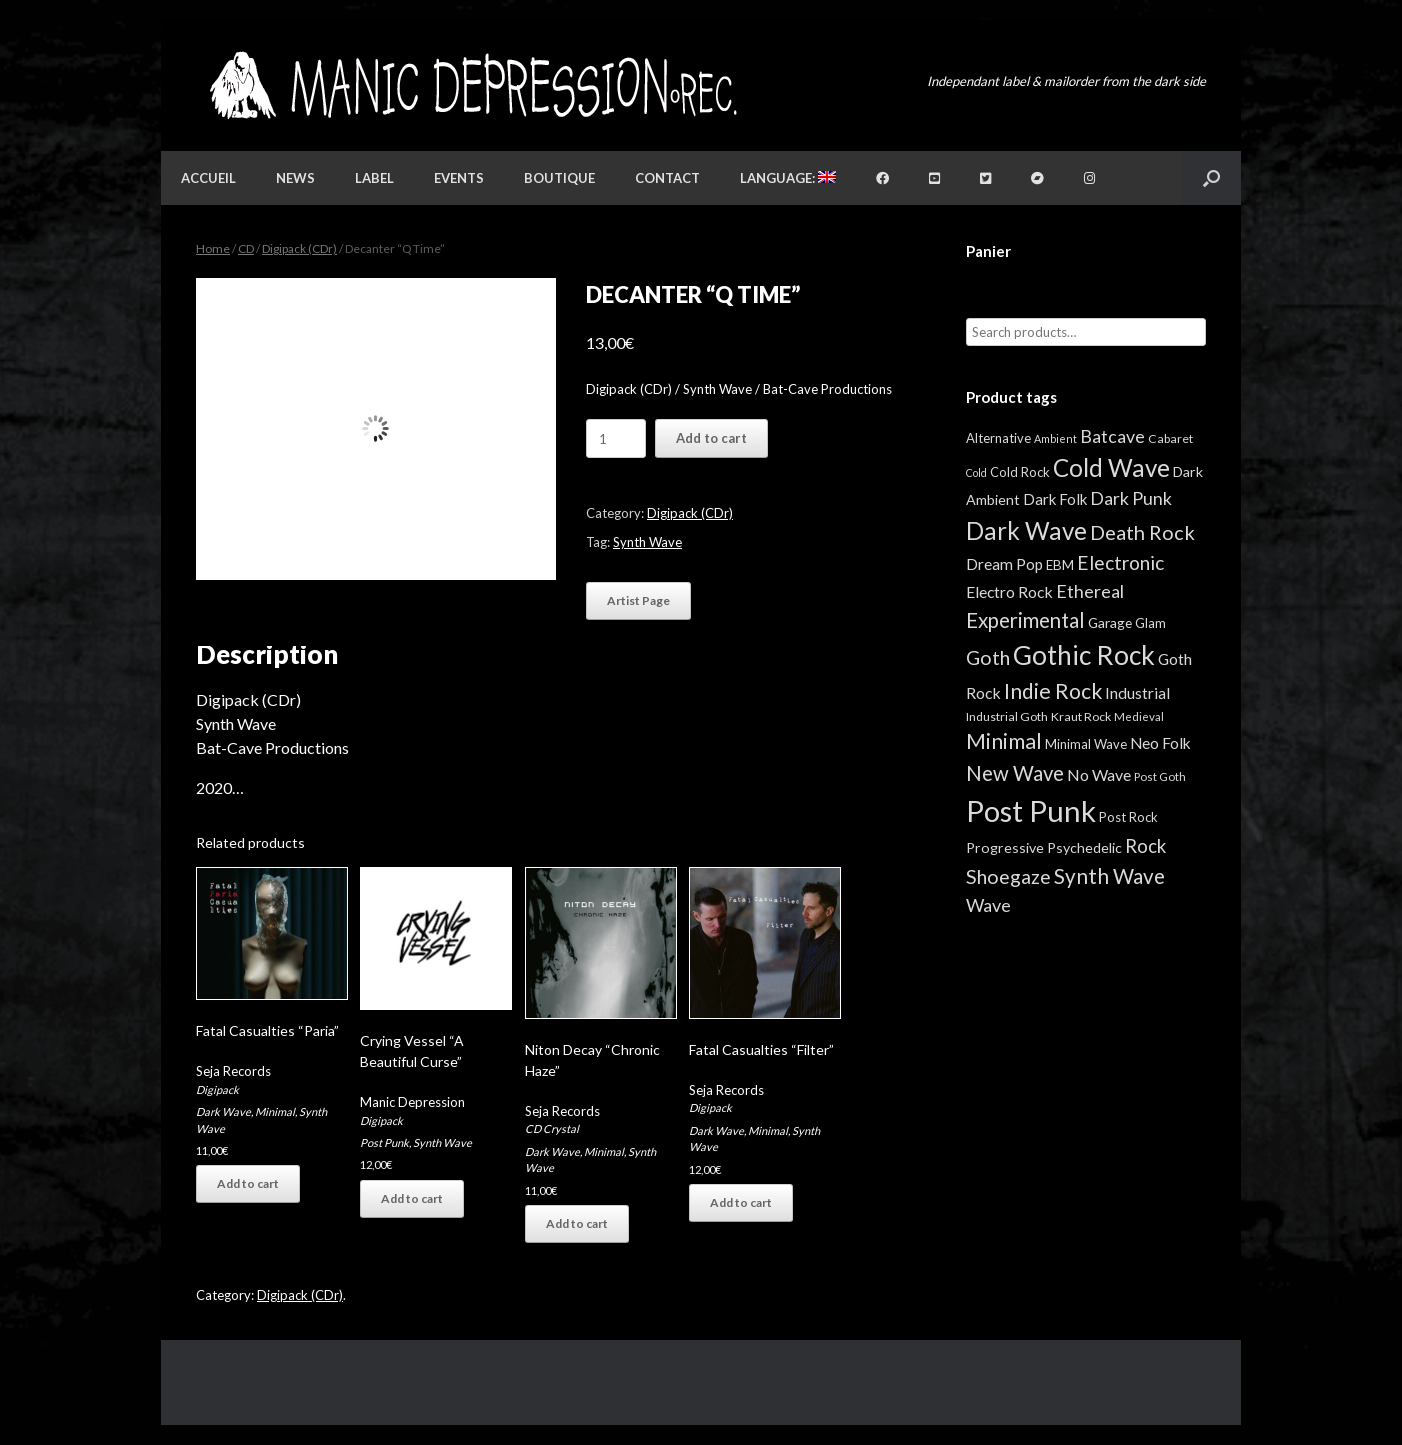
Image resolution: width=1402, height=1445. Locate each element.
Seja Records (233, 1071)
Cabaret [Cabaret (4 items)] (1170, 438)
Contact (667, 178)
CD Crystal (552, 1128)
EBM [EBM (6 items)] (1060, 565)
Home (213, 248)
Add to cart (711, 438)
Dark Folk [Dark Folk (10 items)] (1055, 499)
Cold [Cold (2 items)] (976, 472)
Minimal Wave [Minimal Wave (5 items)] (1086, 744)
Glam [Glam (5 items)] (1150, 623)
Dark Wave (223, 1111)
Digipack (217, 1089)
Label (374, 178)
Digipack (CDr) (299, 248)
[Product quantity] (616, 438)
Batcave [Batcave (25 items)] (1112, 436)
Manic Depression (412, 1102)
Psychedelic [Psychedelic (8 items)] (1084, 847)
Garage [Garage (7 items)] (1110, 622)
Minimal (275, 1111)
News (295, 178)
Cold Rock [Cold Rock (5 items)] (1020, 472)
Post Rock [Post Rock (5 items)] (1128, 817)
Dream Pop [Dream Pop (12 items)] (1004, 564)
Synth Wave (647, 542)
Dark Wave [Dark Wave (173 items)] (1026, 530)
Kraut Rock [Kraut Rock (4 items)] (1081, 716)
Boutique (559, 178)
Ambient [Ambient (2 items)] (1055, 438)
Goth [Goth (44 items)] (988, 657)
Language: (788, 178)
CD (246, 248)
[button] (1211, 178)
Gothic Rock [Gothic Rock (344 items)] (1084, 655)
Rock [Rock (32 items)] (1145, 846)
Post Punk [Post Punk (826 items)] (1031, 810)
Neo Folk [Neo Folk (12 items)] (1160, 743)
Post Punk (384, 1142)
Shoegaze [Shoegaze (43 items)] (1008, 876)
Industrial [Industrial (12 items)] (1137, 693)
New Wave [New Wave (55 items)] (1015, 773)
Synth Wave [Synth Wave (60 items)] (1109, 876)
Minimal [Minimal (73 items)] (1004, 741)
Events (459, 178)
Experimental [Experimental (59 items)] (1025, 620)
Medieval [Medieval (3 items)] (1139, 716)
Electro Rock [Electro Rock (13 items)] (1009, 591)
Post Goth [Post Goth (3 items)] (1160, 776)
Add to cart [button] (248, 1183)
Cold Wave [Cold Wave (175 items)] (1111, 467)
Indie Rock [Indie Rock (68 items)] (1053, 690)
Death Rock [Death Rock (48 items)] (1142, 532)
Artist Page (638, 600)
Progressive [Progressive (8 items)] (1005, 847)
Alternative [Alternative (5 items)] (998, 438)
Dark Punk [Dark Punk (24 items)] (1131, 498)
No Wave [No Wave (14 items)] (1099, 774)
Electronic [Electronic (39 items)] (1120, 562)
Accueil (208, 178)
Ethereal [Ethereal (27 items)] (1090, 591)
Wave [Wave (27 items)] (988, 905)
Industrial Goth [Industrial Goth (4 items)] (1007, 716)
